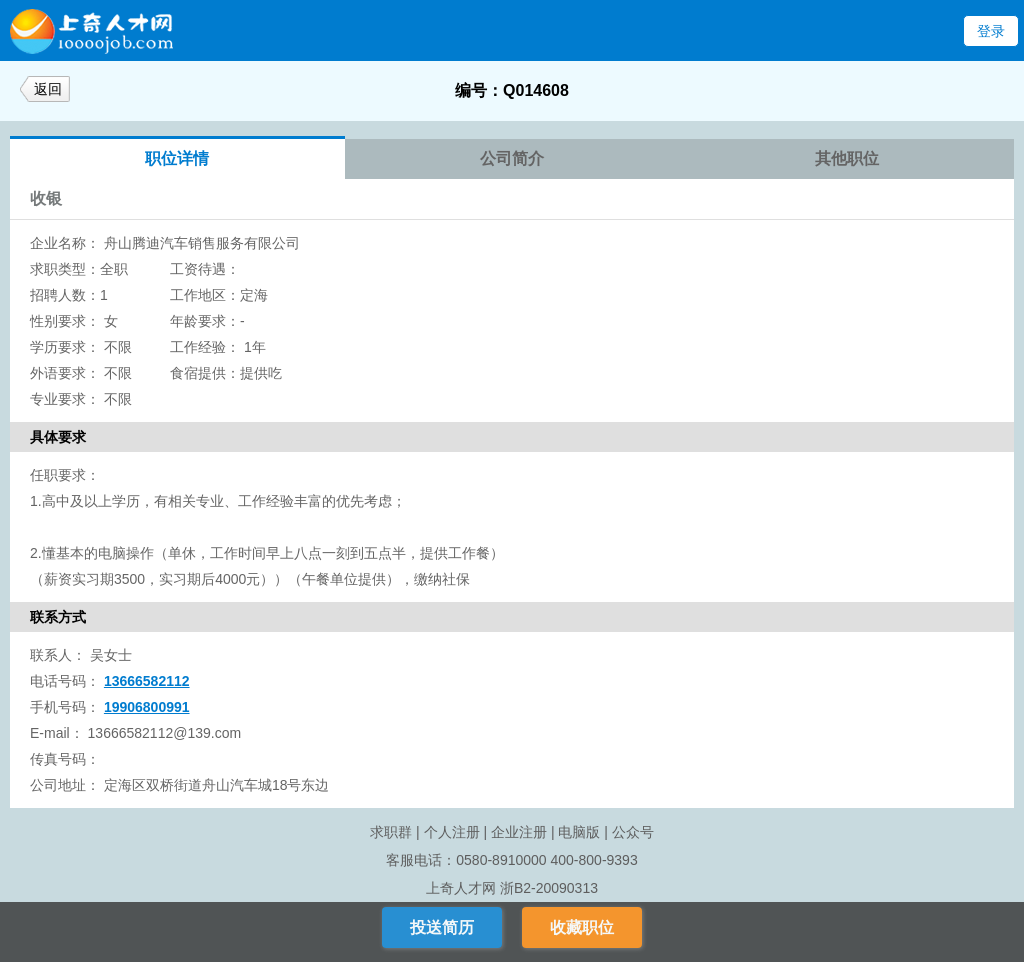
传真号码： (65, 759)
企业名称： (65, 243)
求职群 (391, 832)
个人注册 (452, 832)
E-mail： (57, 733)
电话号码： (65, 681)
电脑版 (579, 832)
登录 (991, 31)
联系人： (58, 655)
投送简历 (442, 927)
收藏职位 (582, 927)
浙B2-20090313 (549, 888)
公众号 (633, 832)
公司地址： (65, 785)
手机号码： (65, 707)
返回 (48, 89)
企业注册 (519, 832)
